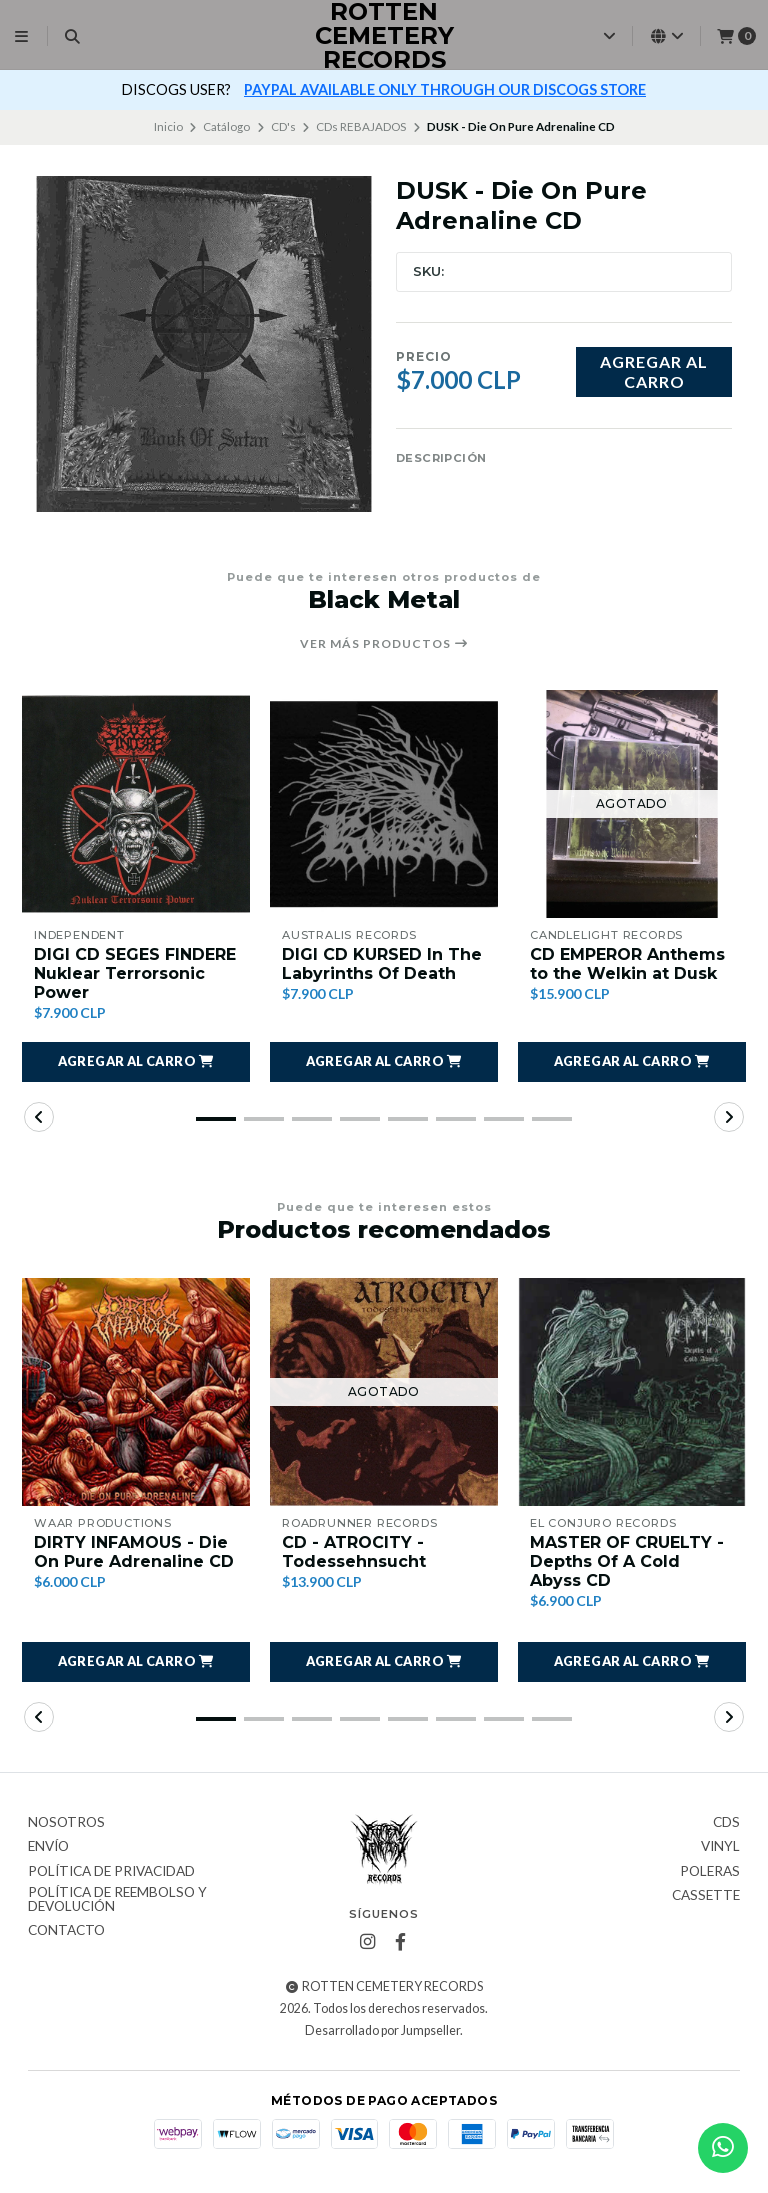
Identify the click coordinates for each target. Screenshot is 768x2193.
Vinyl (720, 1847)
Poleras (710, 1872)
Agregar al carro (654, 371)
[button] (136, 1062)
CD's (283, 126)
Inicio (168, 126)
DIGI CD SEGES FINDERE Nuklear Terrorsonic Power (135, 973)
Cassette (706, 1896)
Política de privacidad (111, 1872)
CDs (726, 1823)
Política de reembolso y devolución (117, 1899)
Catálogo (226, 126)
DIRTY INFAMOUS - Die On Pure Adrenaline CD (134, 1552)
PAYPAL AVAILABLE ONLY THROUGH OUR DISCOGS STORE (445, 89)
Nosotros (66, 1823)
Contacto (66, 1931)
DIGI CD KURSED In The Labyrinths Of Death (382, 964)
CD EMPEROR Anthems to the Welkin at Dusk (627, 964)
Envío (48, 1847)
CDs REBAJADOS (361, 126)
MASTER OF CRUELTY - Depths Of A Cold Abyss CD (627, 1561)
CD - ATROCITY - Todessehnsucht (354, 1552)
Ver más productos (384, 644)
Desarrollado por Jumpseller (382, 2030)
